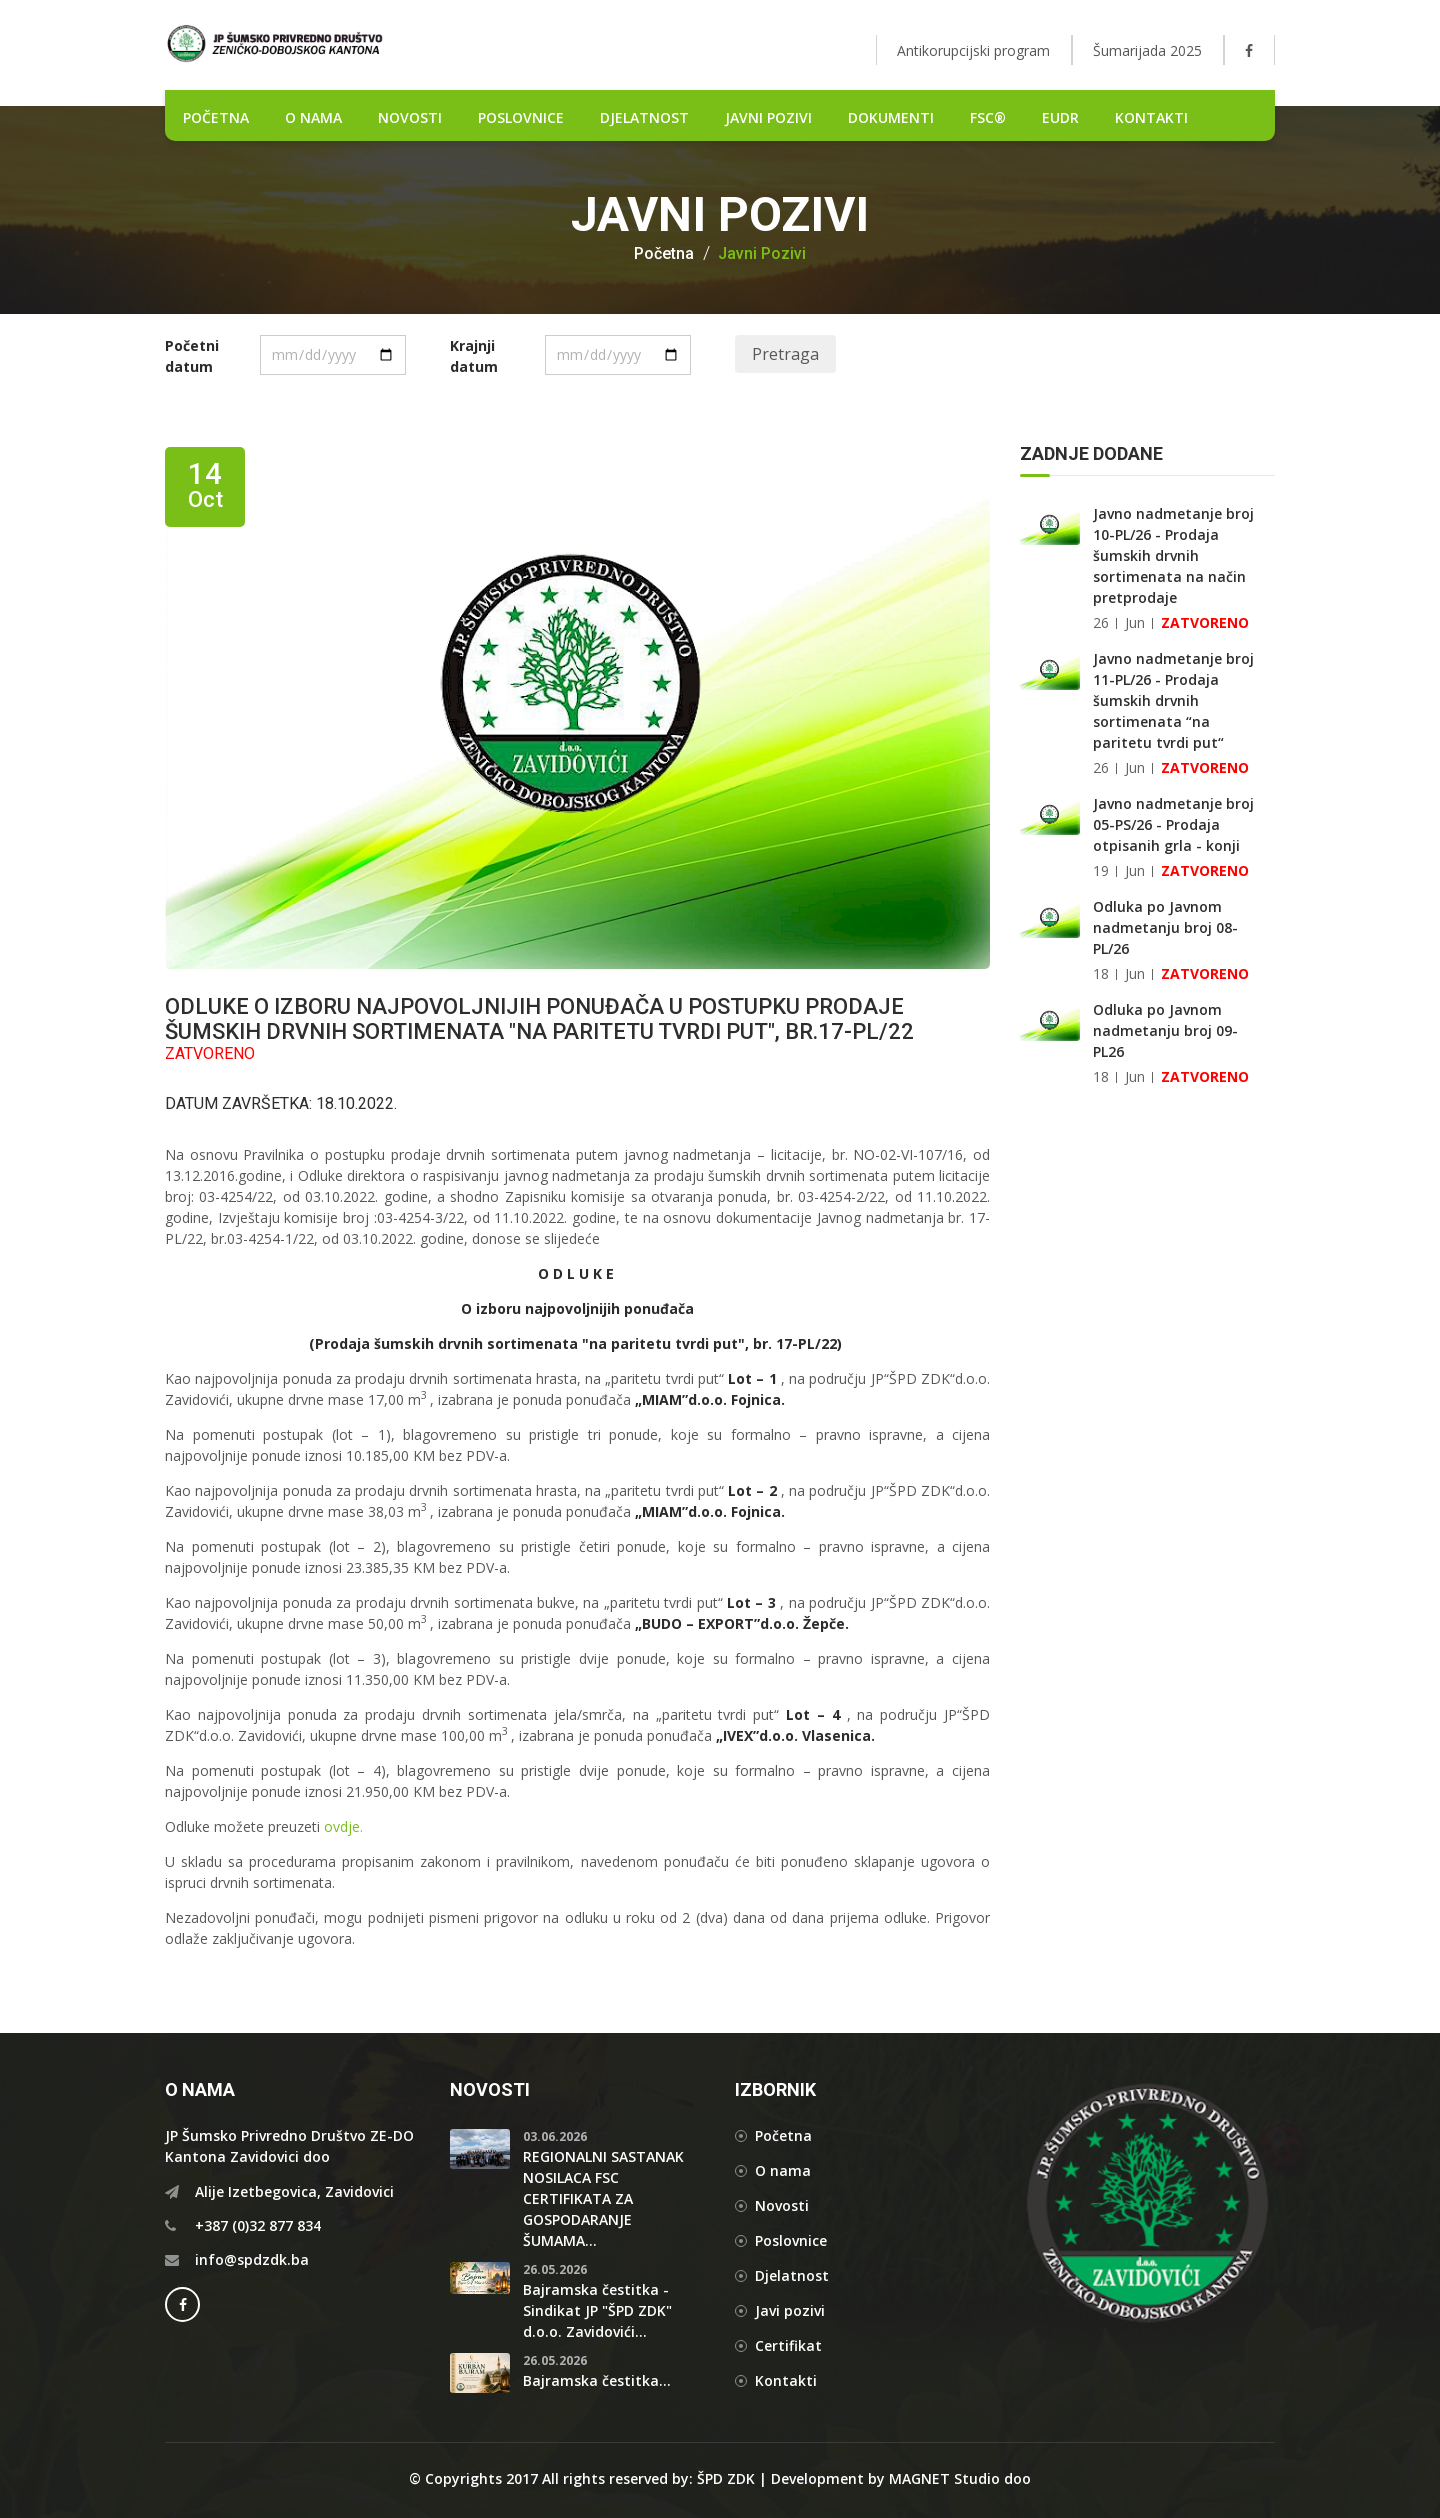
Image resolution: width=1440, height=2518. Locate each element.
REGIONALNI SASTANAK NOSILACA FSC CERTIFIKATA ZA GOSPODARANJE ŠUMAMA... (603, 2198)
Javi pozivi (790, 2310)
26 (1101, 622)
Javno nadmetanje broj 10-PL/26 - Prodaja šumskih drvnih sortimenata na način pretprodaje (1173, 555)
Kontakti (1151, 117)
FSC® (988, 117)
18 (1101, 973)
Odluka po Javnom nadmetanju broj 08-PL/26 (1165, 927)
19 (1101, 870)
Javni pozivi (768, 117)
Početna (664, 254)
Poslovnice (791, 2240)
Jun (1135, 622)
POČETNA (216, 117)
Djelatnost (792, 2275)
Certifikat (788, 2345)
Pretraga (785, 354)
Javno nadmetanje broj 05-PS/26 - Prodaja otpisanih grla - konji (1173, 824)
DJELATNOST (644, 117)
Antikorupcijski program (973, 50)
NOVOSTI (410, 117)
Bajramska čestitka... (597, 2380)
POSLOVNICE (521, 117)
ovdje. (343, 1826)
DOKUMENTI (891, 117)
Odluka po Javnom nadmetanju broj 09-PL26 (1165, 1030)
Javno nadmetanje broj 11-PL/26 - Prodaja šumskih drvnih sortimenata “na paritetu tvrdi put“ (1173, 700)
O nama (313, 117)
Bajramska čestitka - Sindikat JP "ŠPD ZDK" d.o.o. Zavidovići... (597, 2310)
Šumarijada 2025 (1147, 50)
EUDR (1060, 117)
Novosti (782, 2205)
